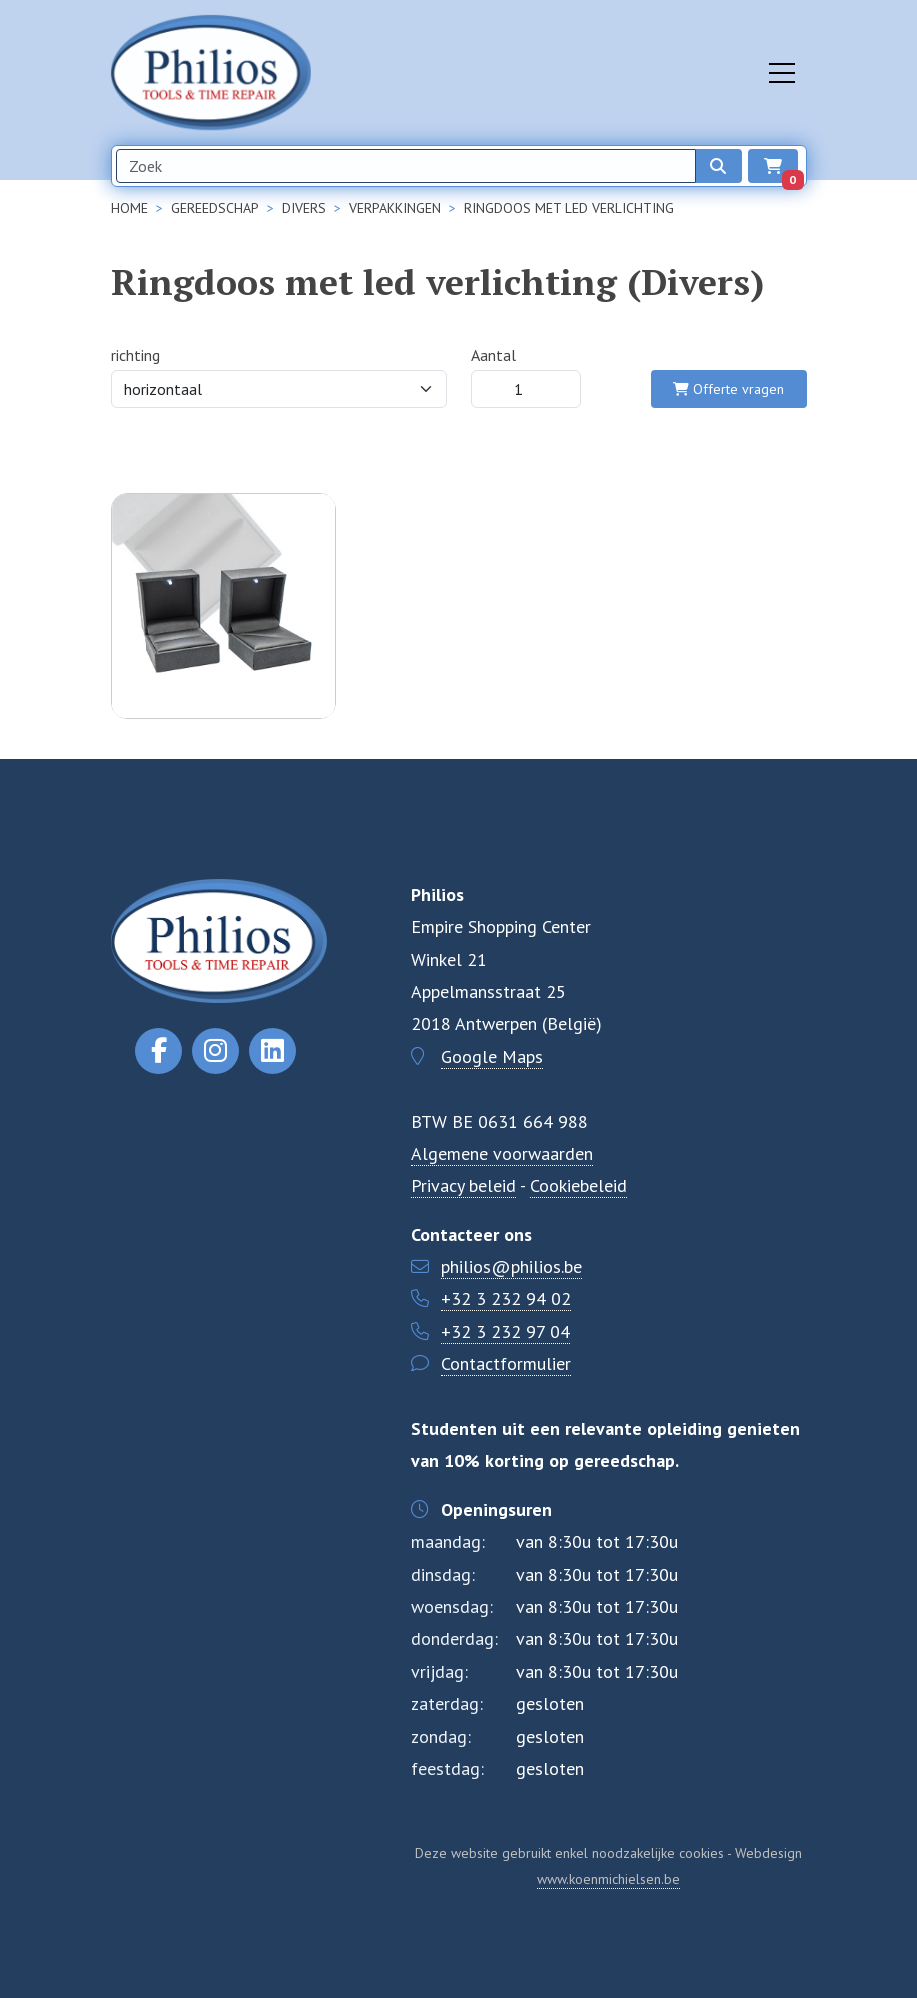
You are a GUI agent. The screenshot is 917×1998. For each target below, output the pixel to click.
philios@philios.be (511, 1266)
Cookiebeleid (578, 1185)
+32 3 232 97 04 (505, 1331)
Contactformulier (506, 1363)
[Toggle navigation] (782, 73)
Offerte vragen (728, 389)
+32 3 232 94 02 (506, 1298)
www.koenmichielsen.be (608, 1879)
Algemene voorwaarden (502, 1153)
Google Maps (492, 1056)
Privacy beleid (463, 1185)
